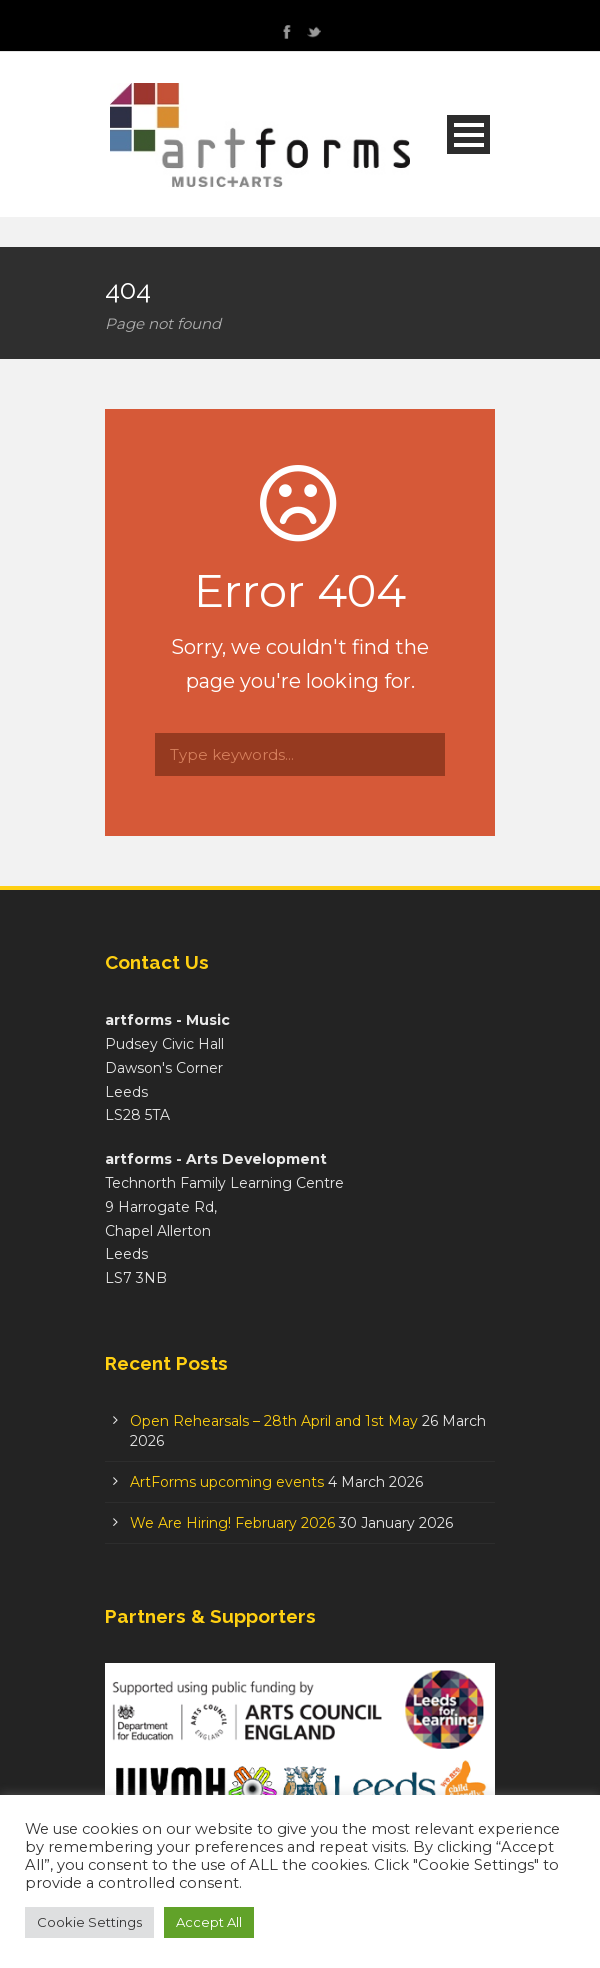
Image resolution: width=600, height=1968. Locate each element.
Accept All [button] (209, 1922)
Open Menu (468, 134)
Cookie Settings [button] (89, 1922)
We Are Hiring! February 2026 (232, 1523)
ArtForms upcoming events (227, 1482)
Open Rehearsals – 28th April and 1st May (274, 1421)
